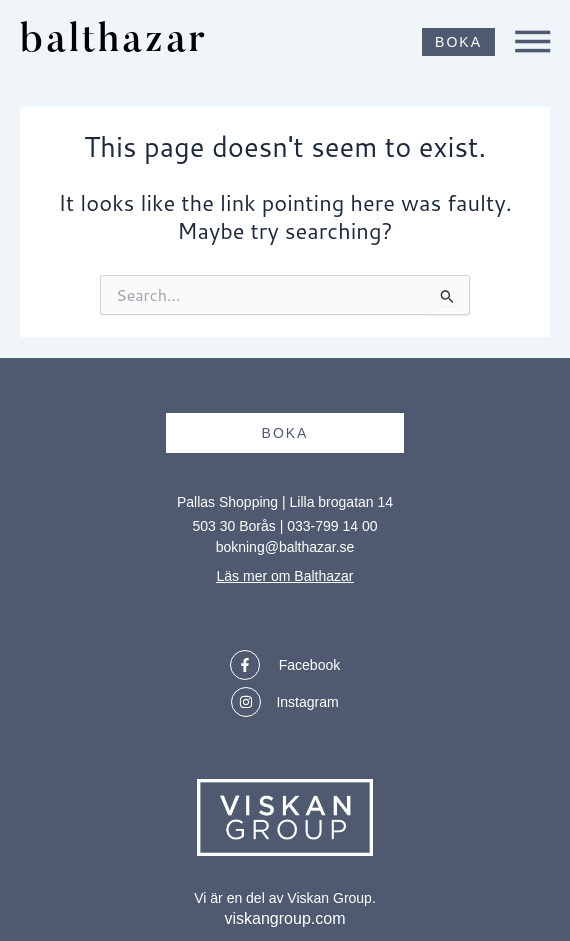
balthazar (114, 42)
